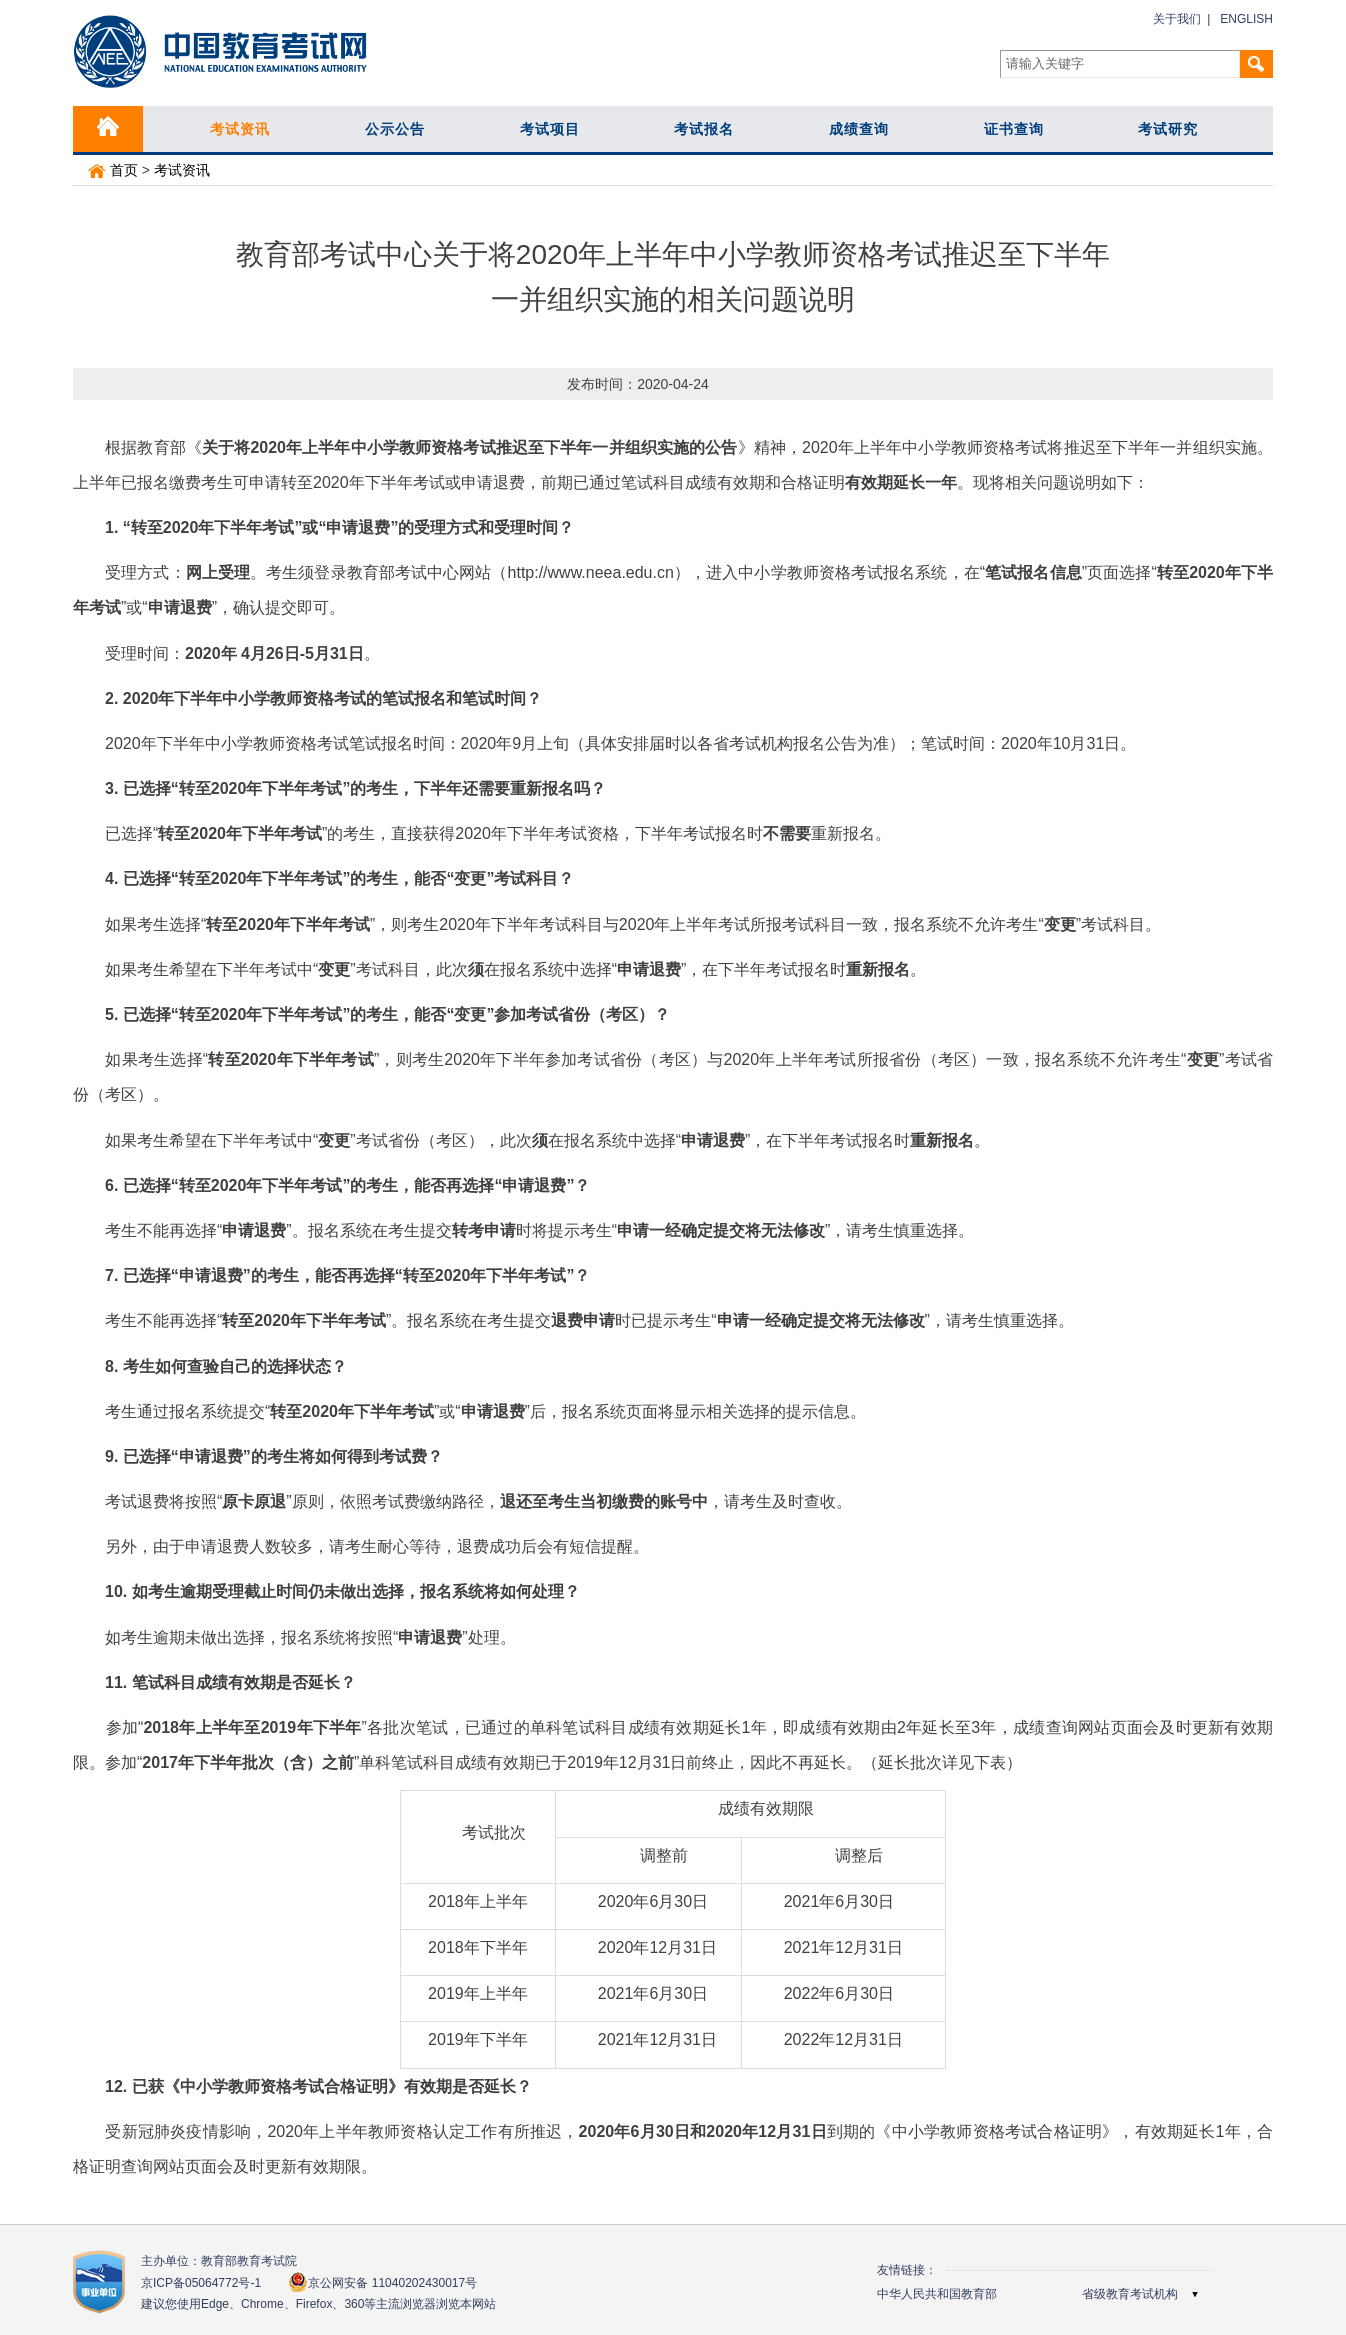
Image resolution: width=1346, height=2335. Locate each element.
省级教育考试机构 (1130, 2294)
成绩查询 (859, 129)
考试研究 (1168, 129)
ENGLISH (1246, 19)
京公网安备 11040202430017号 (382, 2282)
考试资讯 (240, 129)
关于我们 (1177, 19)
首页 (113, 170)
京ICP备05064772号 (201, 2283)
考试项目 (550, 129)
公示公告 (395, 129)
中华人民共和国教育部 (937, 2294)
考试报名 (704, 129)
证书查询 (1014, 129)
